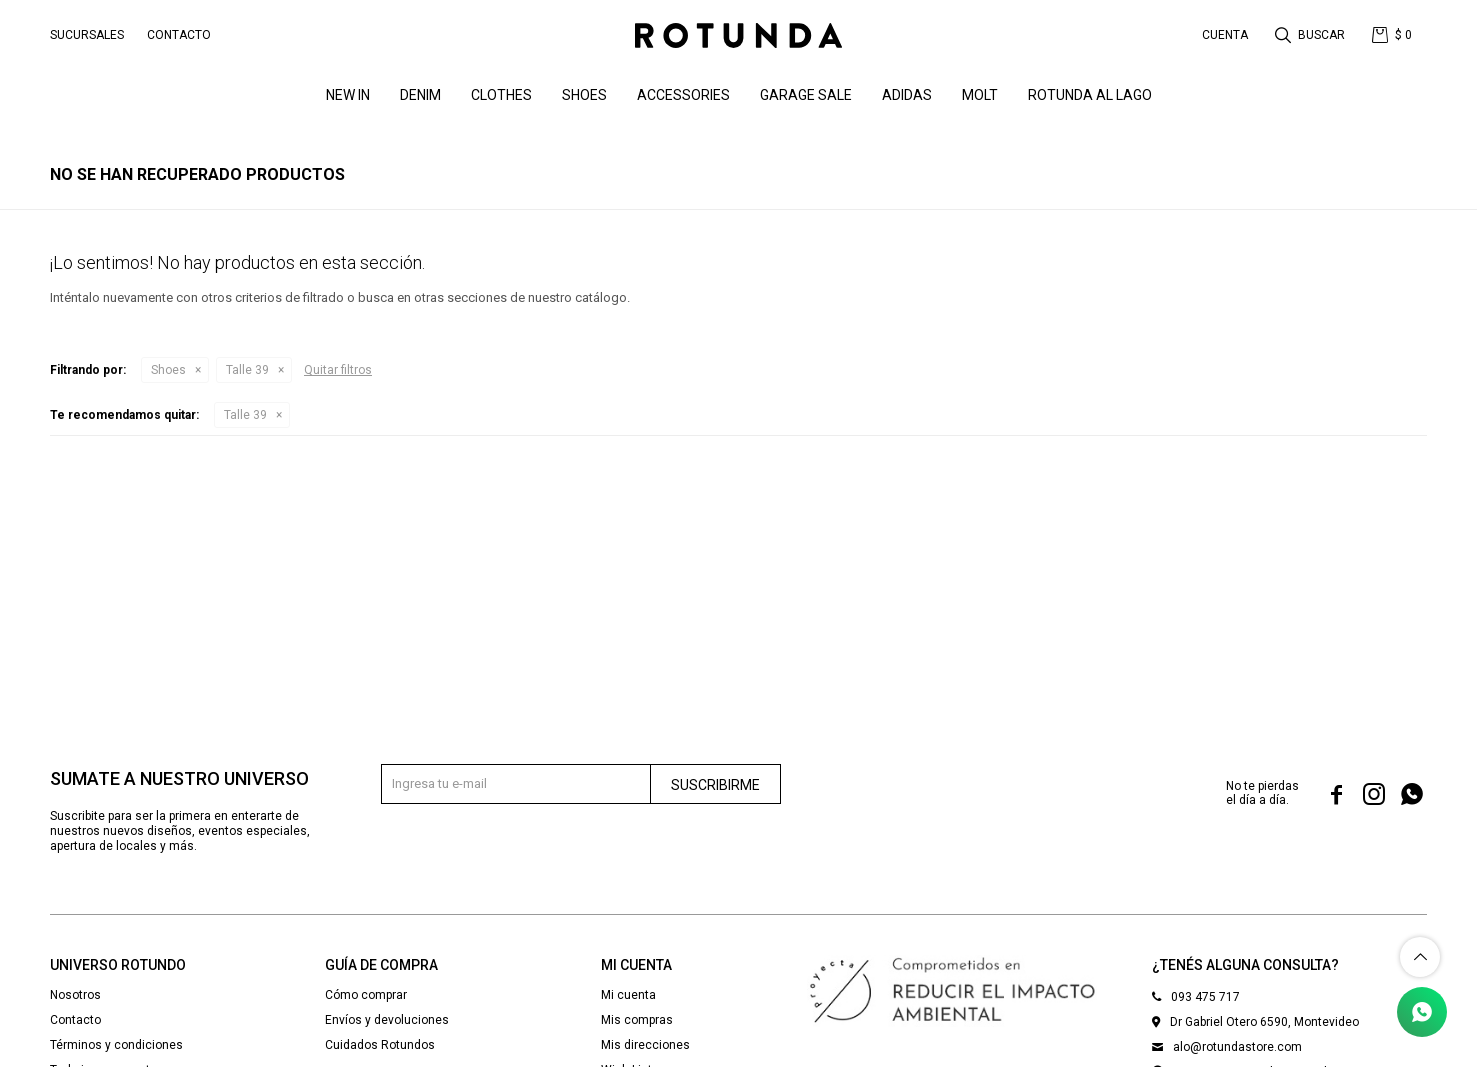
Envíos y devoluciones (387, 1020)
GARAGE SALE (806, 95)
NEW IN (348, 95)
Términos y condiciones (116, 1045)
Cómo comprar (366, 995)
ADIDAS (907, 95)
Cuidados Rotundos (380, 1045)
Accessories (683, 95)
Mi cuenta (628, 995)
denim (420, 95)
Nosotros (75, 995)
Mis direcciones (645, 1045)
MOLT (980, 95)
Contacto (179, 35)
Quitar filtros (338, 370)
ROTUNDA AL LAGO (1090, 95)
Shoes (584, 95)
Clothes (501, 95)
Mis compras (637, 1020)
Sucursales (87, 35)
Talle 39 (247, 370)
